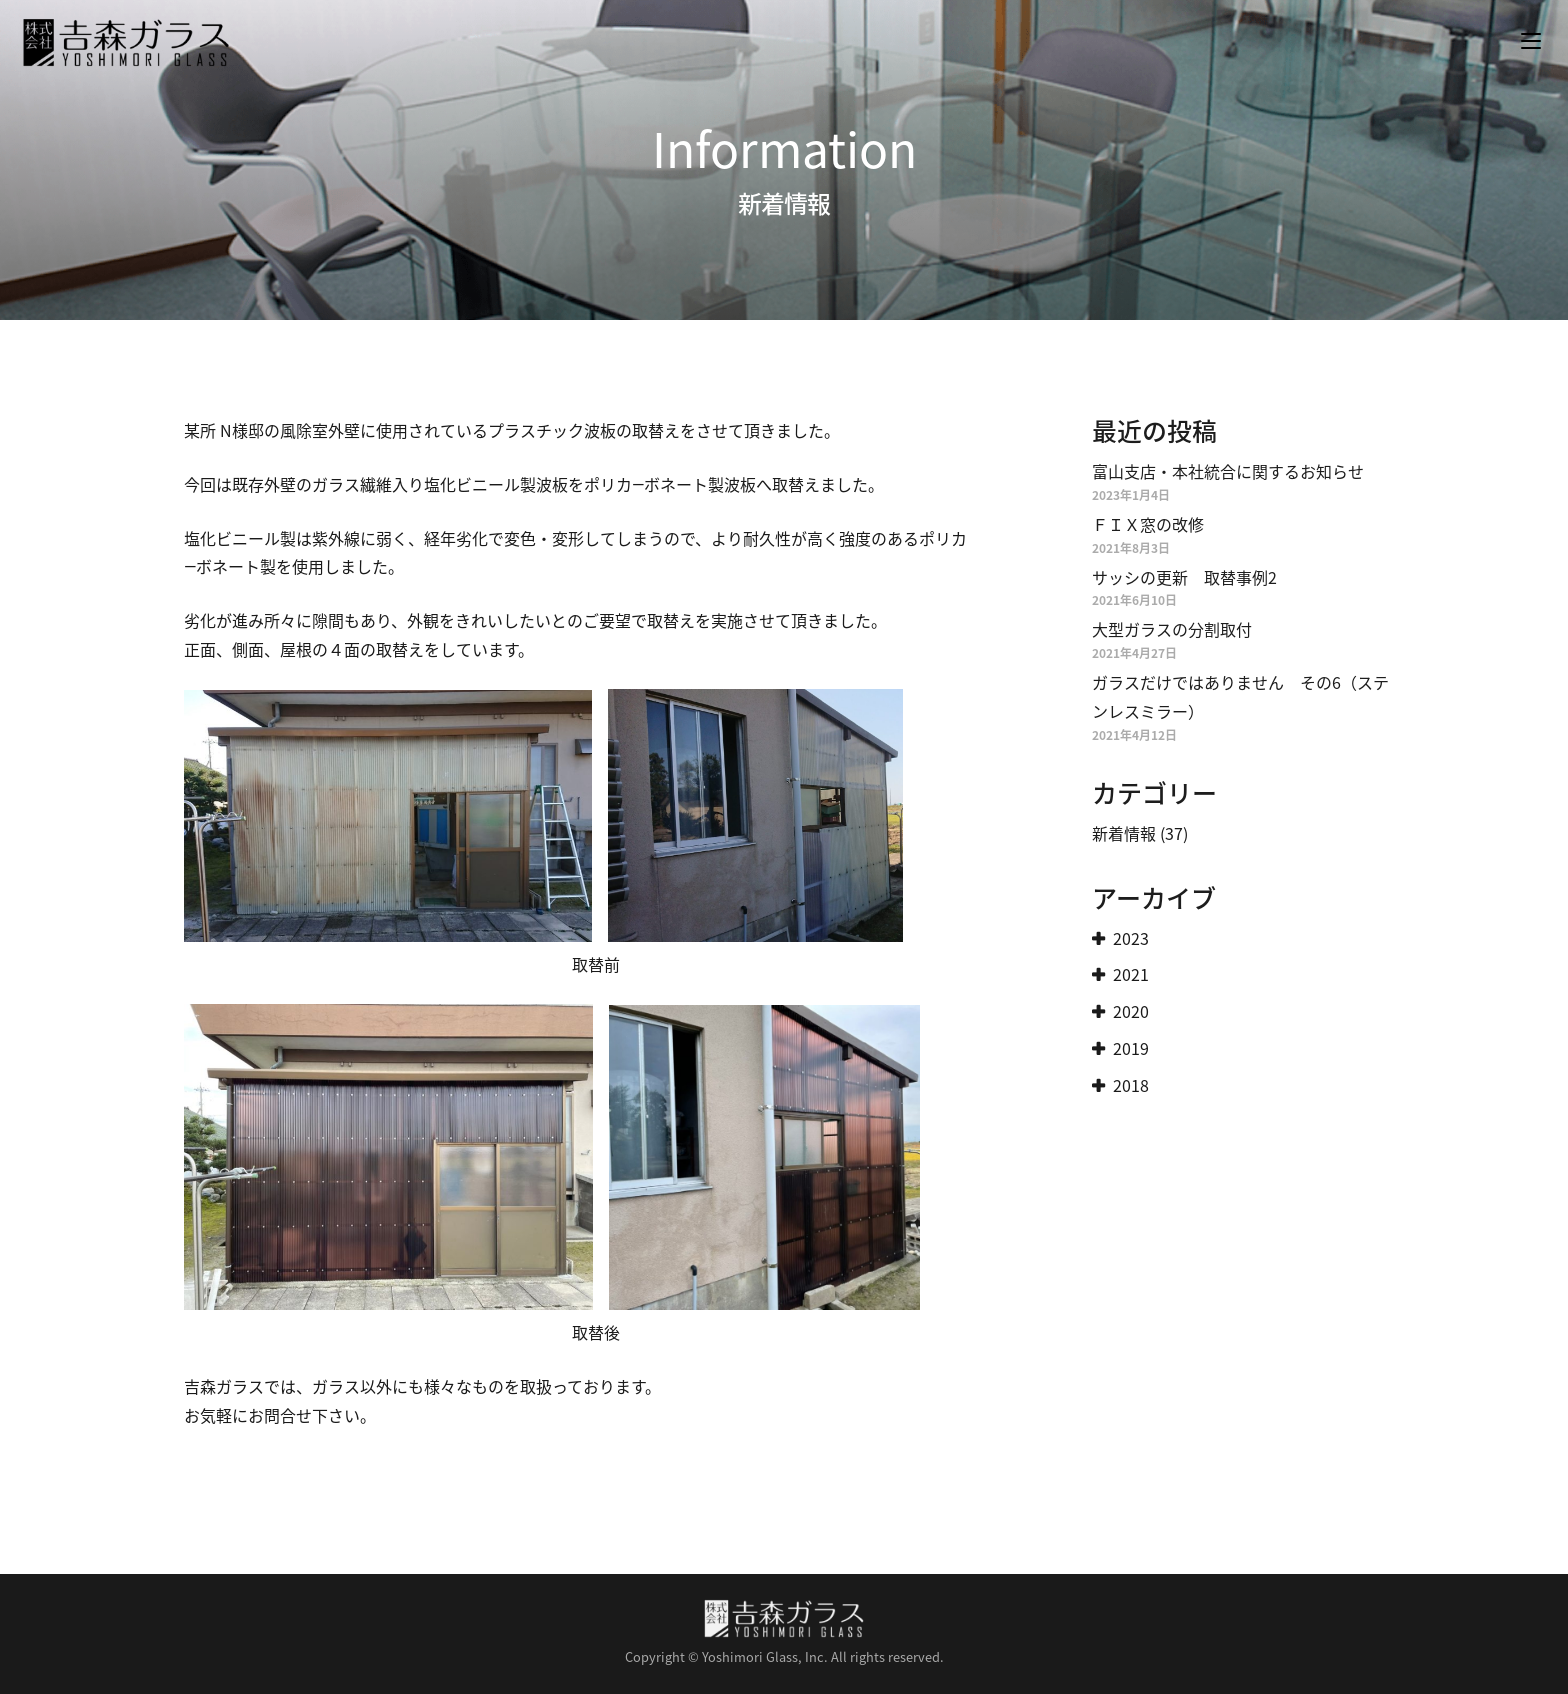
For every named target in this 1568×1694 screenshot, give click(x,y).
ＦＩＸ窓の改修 (1148, 524)
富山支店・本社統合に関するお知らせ (1228, 471)
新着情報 (1124, 833)
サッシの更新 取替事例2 (1184, 577)
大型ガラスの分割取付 (1172, 629)
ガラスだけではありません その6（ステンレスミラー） (1240, 696)
